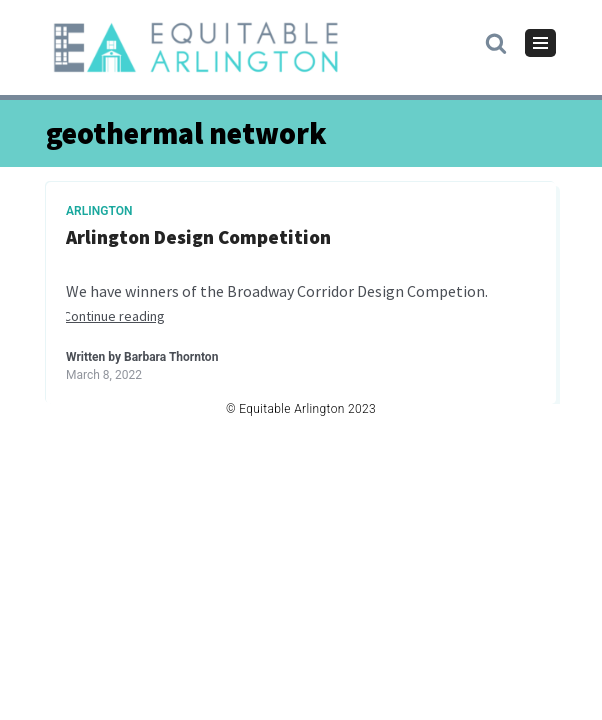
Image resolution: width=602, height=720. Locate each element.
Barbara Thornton (171, 357)
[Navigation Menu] (540, 43)
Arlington (99, 211)
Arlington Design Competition (198, 237)
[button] (496, 42)
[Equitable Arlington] (196, 47)
